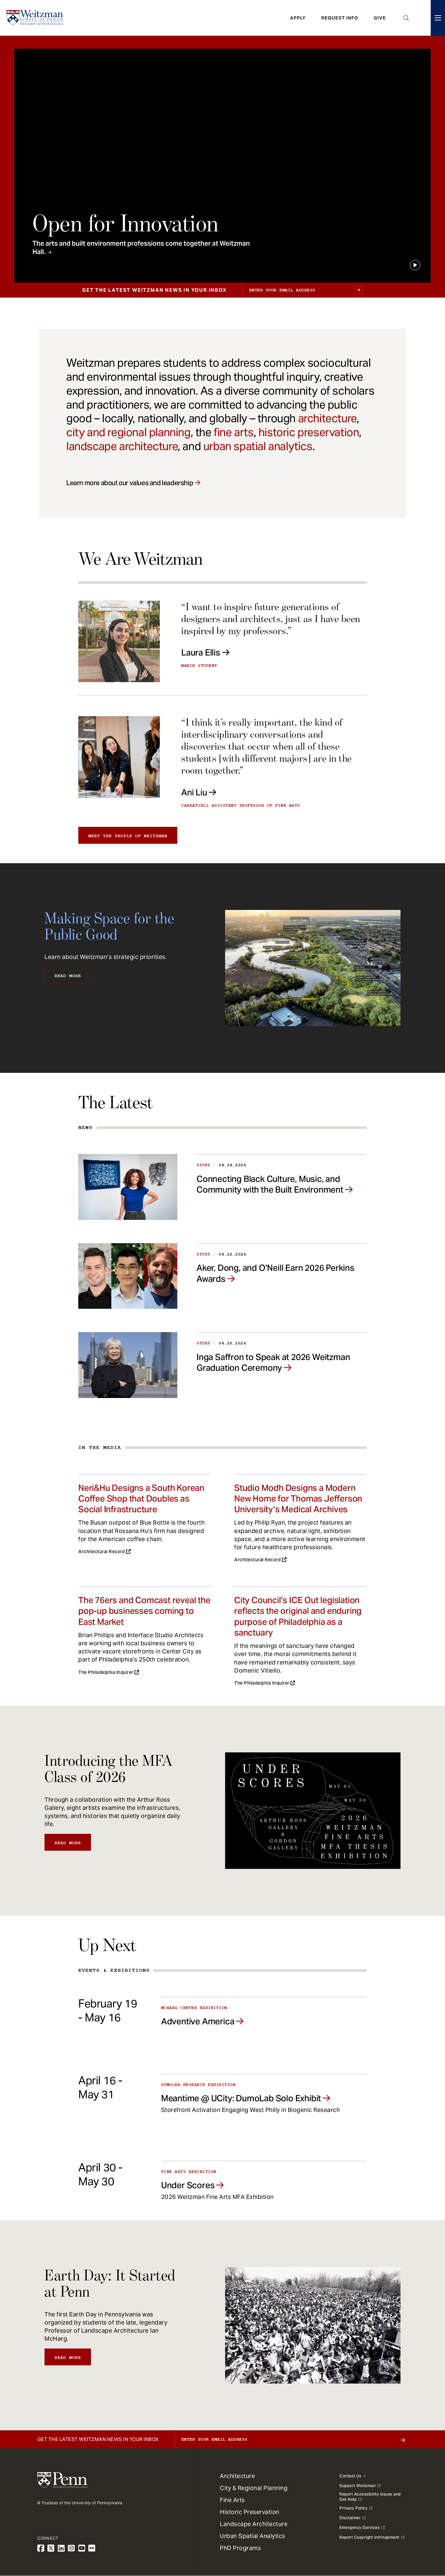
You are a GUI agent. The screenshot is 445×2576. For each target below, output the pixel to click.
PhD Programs (240, 2548)
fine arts (233, 432)
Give (380, 18)
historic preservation (309, 432)
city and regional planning (128, 432)
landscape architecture (122, 446)
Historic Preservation (249, 2512)
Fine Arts (232, 2500)
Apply (298, 18)
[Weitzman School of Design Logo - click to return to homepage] (34, 18)
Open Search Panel (406, 18)
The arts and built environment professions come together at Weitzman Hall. (141, 247)
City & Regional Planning (253, 2488)
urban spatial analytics (257, 446)
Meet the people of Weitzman (127, 836)
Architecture (237, 2476)
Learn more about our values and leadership (129, 483)
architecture (327, 418)
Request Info (339, 18)
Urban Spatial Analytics (252, 2536)
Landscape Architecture (253, 2524)
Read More (68, 975)
